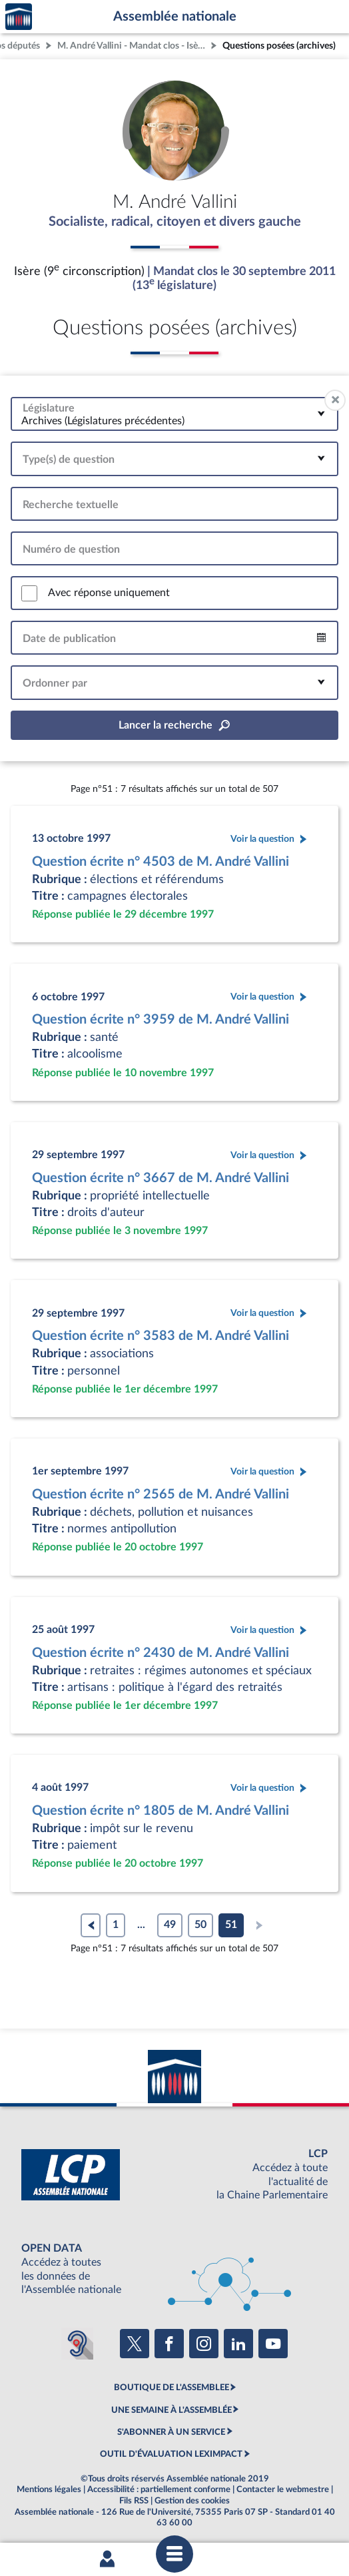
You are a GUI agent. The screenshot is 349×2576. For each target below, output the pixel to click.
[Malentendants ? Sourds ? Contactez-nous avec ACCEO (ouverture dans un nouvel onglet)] (77, 2344)
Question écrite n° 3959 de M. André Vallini (160, 1019)
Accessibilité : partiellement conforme (158, 2489)
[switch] (29, 593)
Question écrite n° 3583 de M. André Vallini (160, 1336)
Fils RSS (134, 2501)
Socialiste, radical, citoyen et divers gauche (175, 221)
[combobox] (174, 414)
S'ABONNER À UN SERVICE (171, 2432)
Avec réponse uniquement (109, 592)
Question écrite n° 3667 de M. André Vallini (160, 1178)
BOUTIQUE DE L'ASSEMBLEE (171, 2388)
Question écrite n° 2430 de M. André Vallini (160, 1653)
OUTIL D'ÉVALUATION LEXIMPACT (171, 2454)
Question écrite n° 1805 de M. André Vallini (160, 1810)
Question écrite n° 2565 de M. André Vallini (160, 1494)
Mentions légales (49, 2489)
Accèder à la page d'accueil (18, 17)
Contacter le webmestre (282, 2489)
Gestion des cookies (192, 2501)
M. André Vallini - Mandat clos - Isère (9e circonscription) (132, 46)
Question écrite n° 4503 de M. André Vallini (160, 861)
